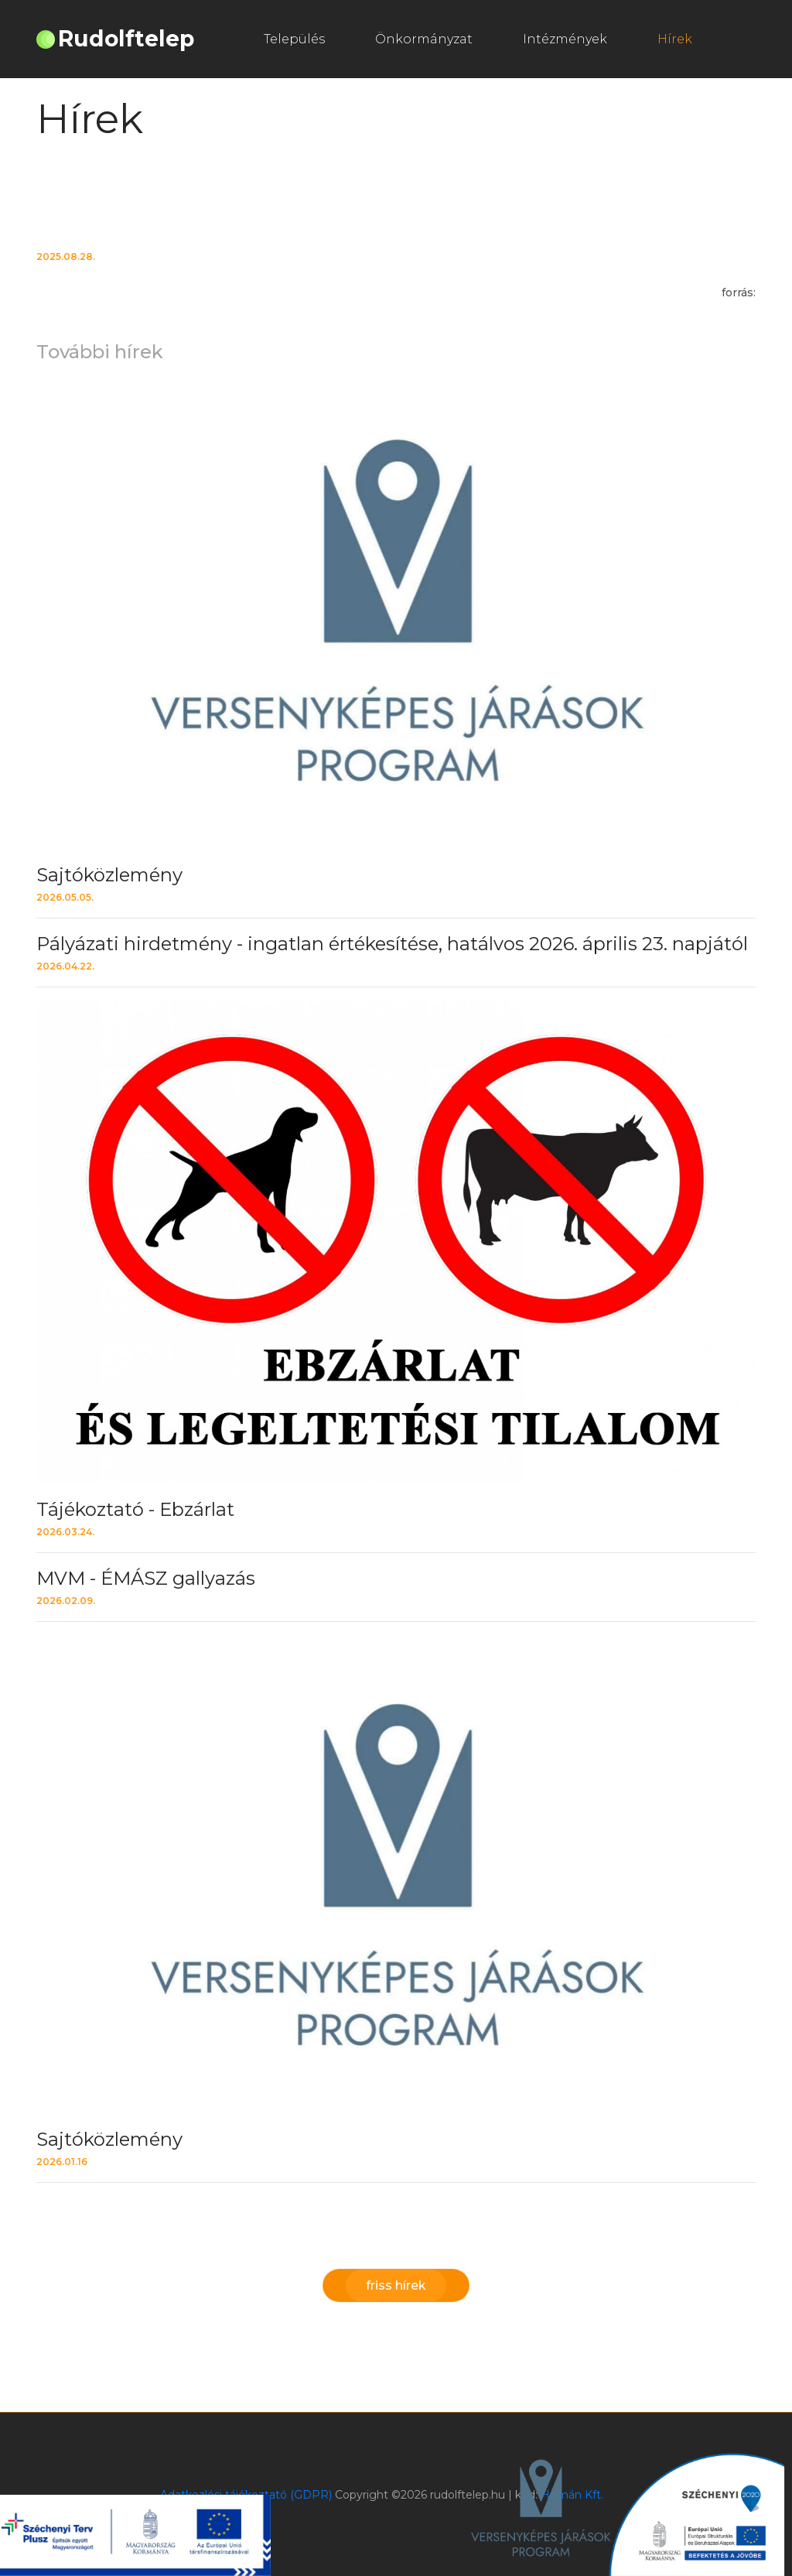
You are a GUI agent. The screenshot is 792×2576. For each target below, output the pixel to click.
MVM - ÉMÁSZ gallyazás (145, 1578)
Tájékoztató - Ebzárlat (135, 1509)
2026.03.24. (65, 1532)
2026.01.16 (61, 2161)
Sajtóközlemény (109, 875)
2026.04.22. (65, 966)
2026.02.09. (65, 1600)
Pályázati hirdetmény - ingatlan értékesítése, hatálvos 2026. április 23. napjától (392, 943)
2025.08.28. (65, 256)
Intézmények (565, 39)
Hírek (674, 39)
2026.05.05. (65, 897)
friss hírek (396, 2285)
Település (294, 39)
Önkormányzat (424, 39)
